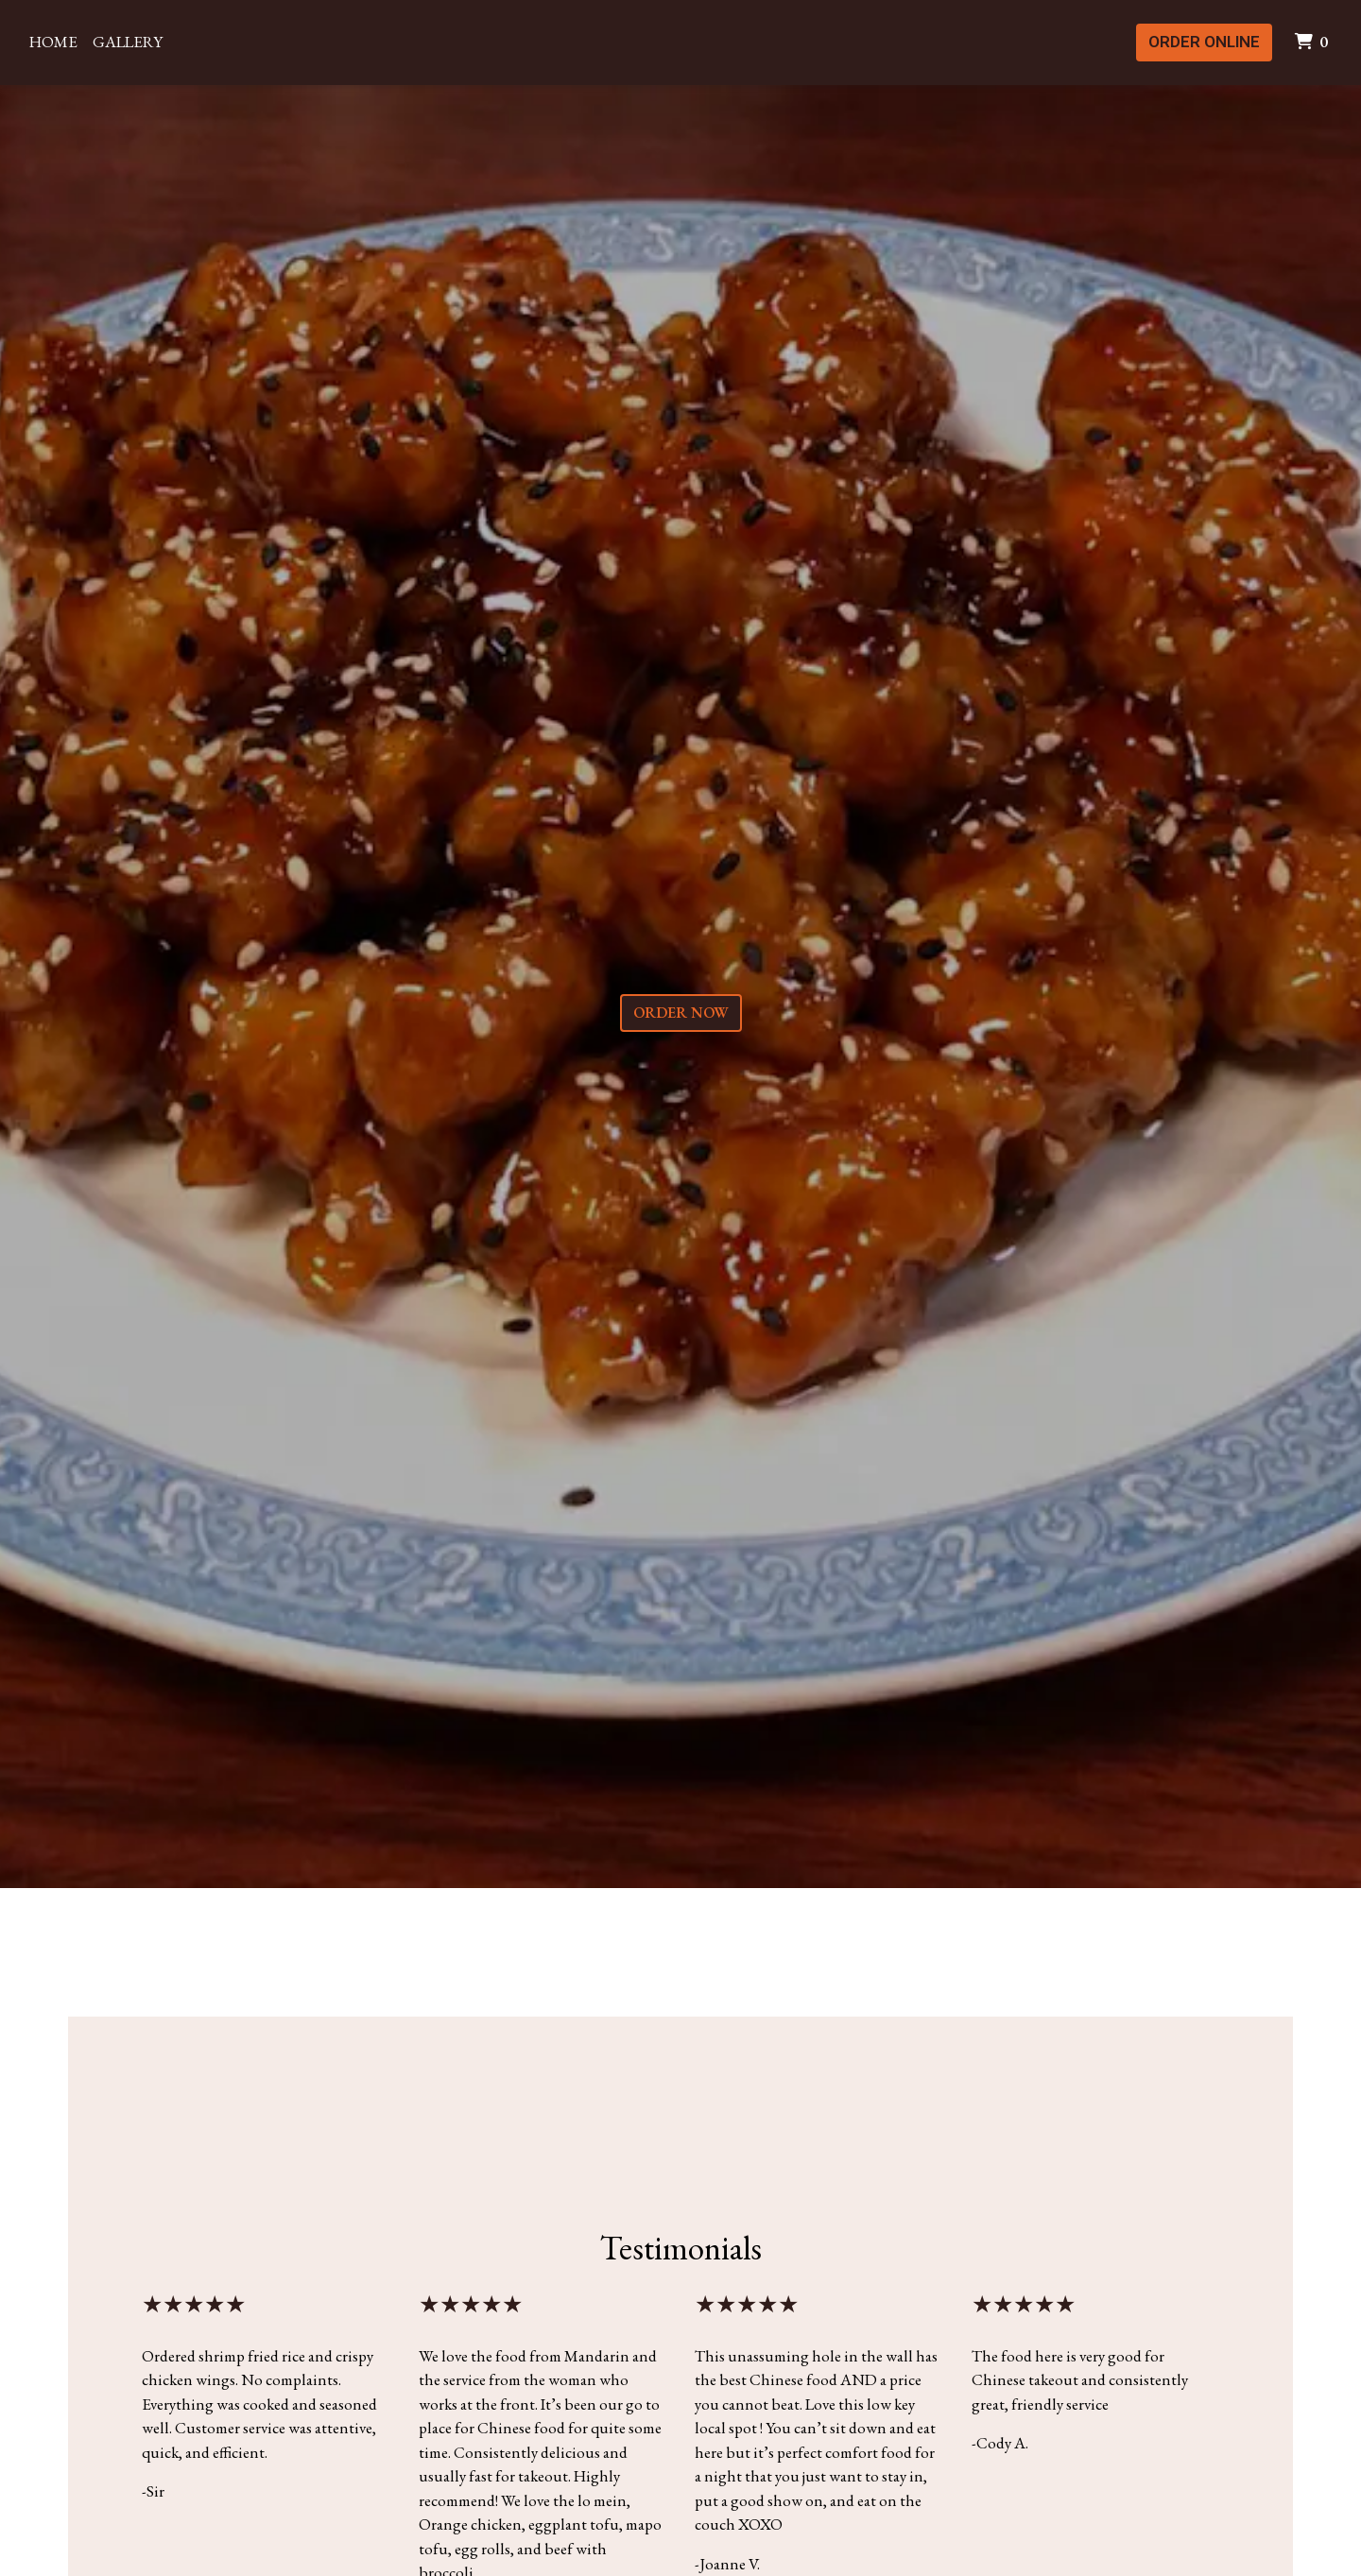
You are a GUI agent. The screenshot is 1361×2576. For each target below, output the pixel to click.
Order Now (681, 1012)
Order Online (1204, 41)
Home (53, 41)
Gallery (128, 41)
